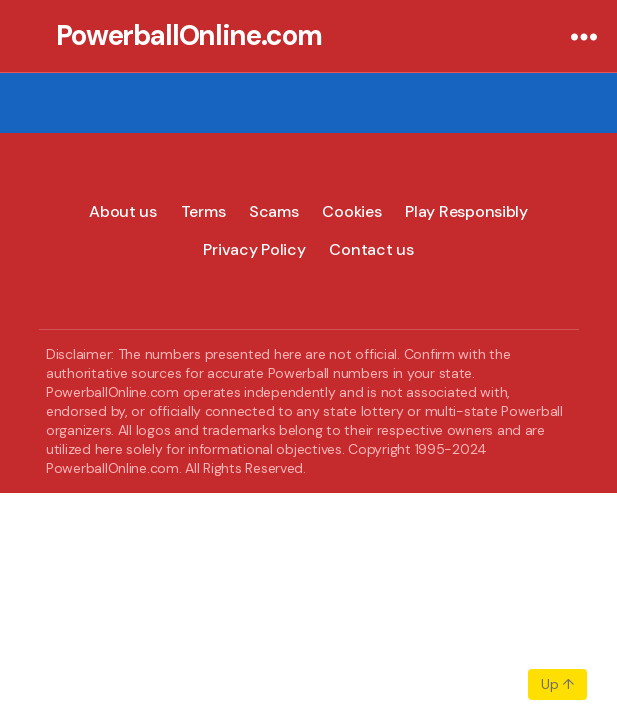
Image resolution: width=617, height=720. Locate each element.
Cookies (351, 211)
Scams (274, 211)
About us (123, 211)
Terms (203, 211)
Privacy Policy (254, 249)
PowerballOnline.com (189, 36)
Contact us (371, 249)
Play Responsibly (466, 211)
